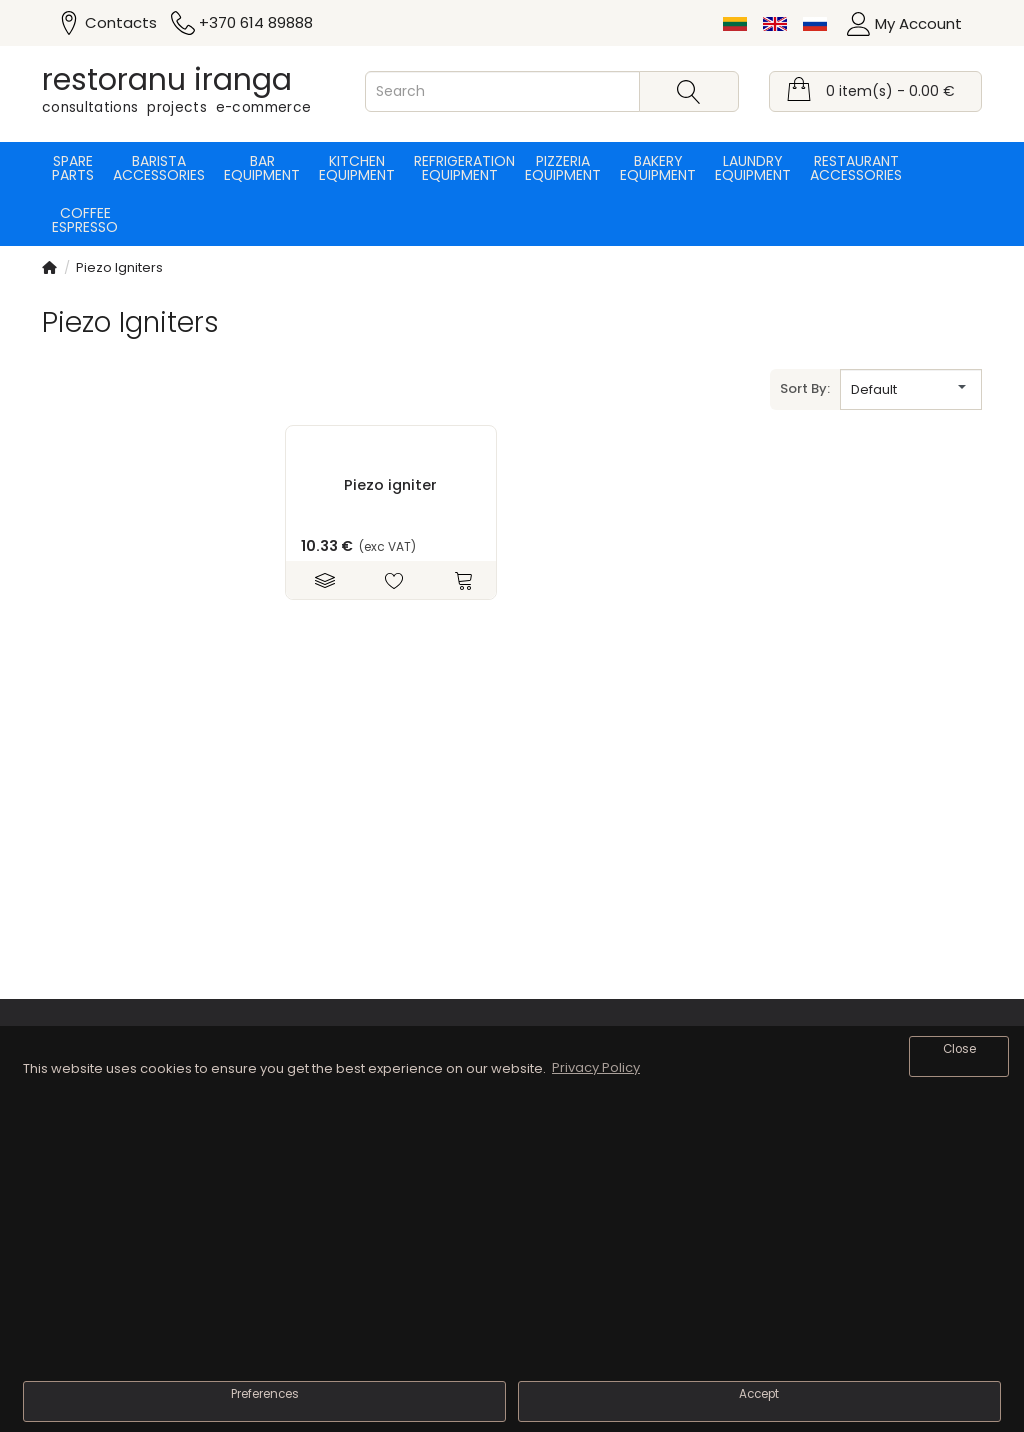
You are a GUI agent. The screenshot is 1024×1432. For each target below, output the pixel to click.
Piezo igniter (390, 485)
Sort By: (805, 388)
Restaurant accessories (856, 168)
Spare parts (73, 168)
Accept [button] (759, 1394)
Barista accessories (159, 168)
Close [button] (959, 1049)
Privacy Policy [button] (596, 1067)
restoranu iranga (167, 80)
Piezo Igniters (119, 267)
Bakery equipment (658, 168)
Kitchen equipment (357, 168)
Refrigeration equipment (460, 168)
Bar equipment (262, 168)
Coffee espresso (85, 220)
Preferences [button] (265, 1394)
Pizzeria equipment (563, 168)
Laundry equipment (753, 168)
